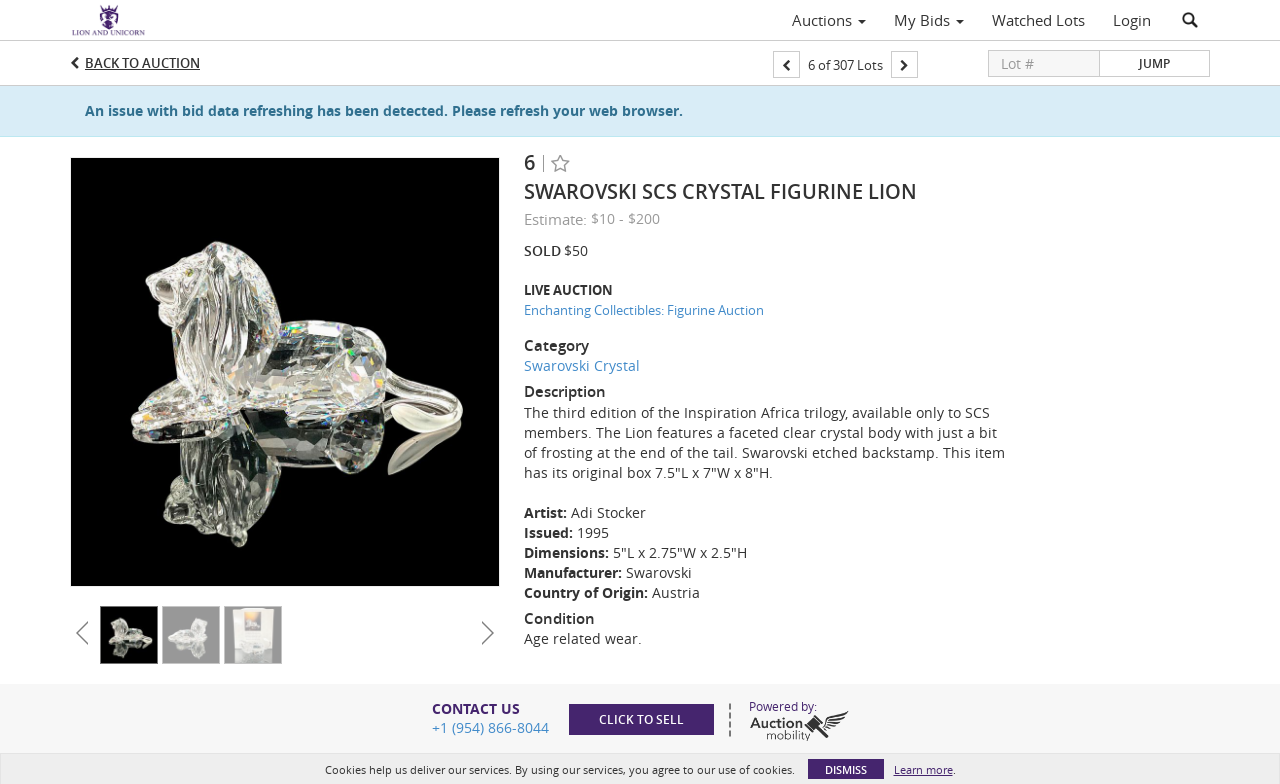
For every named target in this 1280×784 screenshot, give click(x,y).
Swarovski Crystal (582, 365)
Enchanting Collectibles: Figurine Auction (644, 310)
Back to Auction (142, 63)
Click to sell (641, 719)
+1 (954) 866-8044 (490, 727)
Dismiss (846, 769)
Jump (1154, 63)
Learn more (923, 769)
